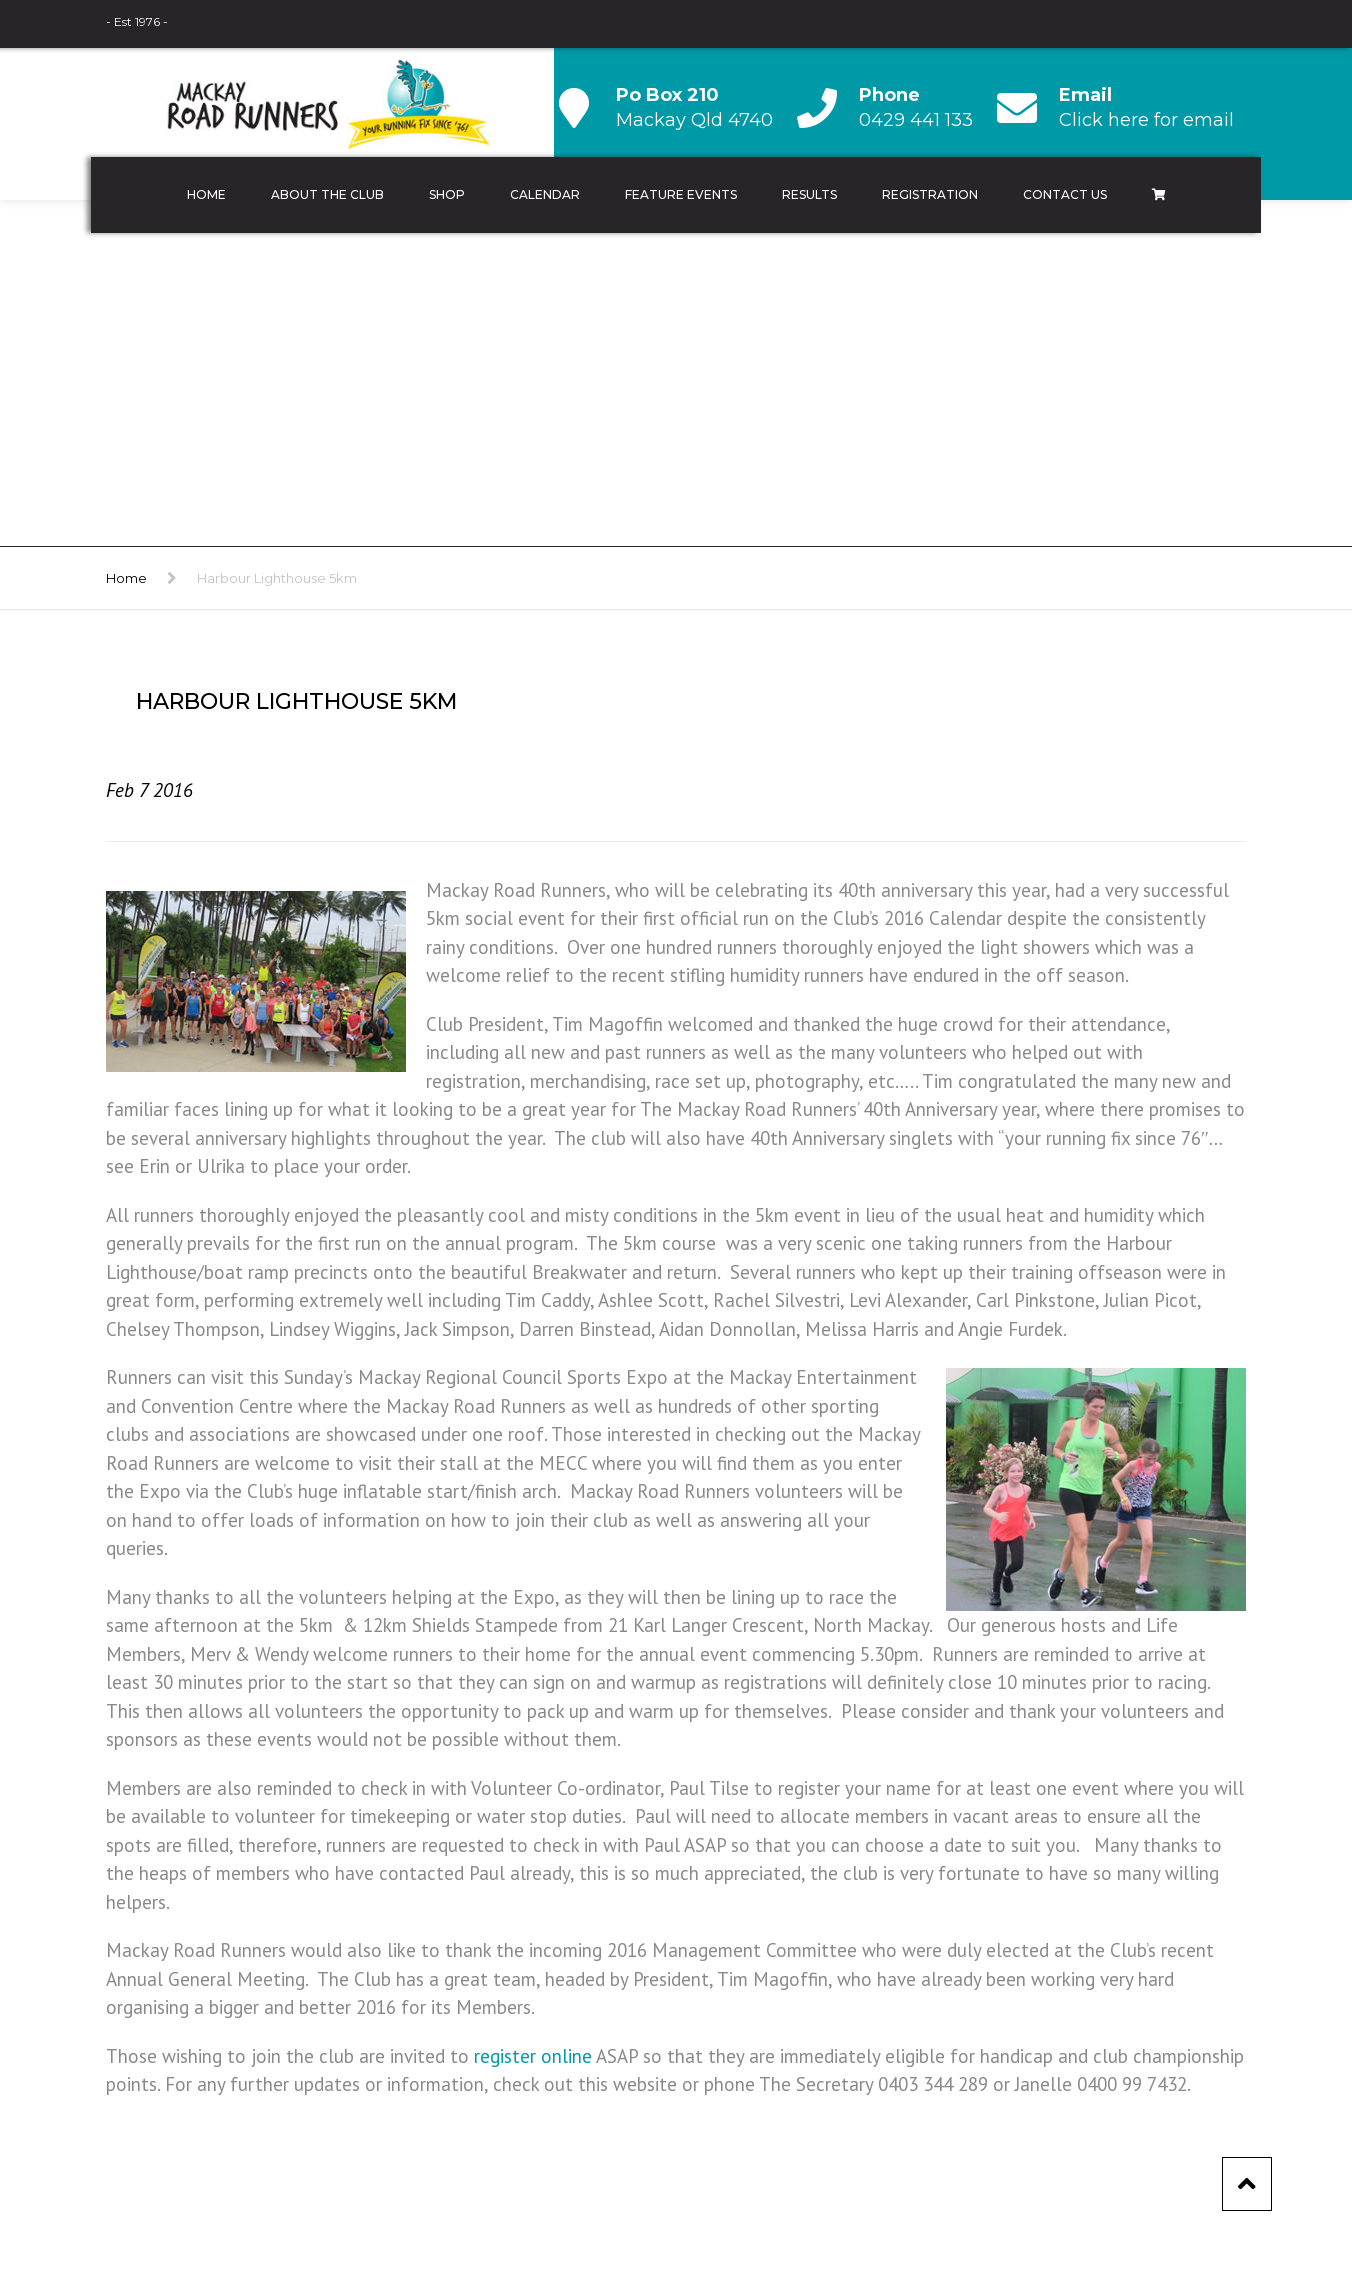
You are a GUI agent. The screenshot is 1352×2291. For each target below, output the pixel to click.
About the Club (327, 194)
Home (206, 194)
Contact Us (1065, 194)
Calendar (545, 194)
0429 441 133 (916, 120)
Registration (930, 194)
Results (809, 194)
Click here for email (1146, 120)
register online (533, 2056)
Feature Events (681, 194)
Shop (447, 194)
